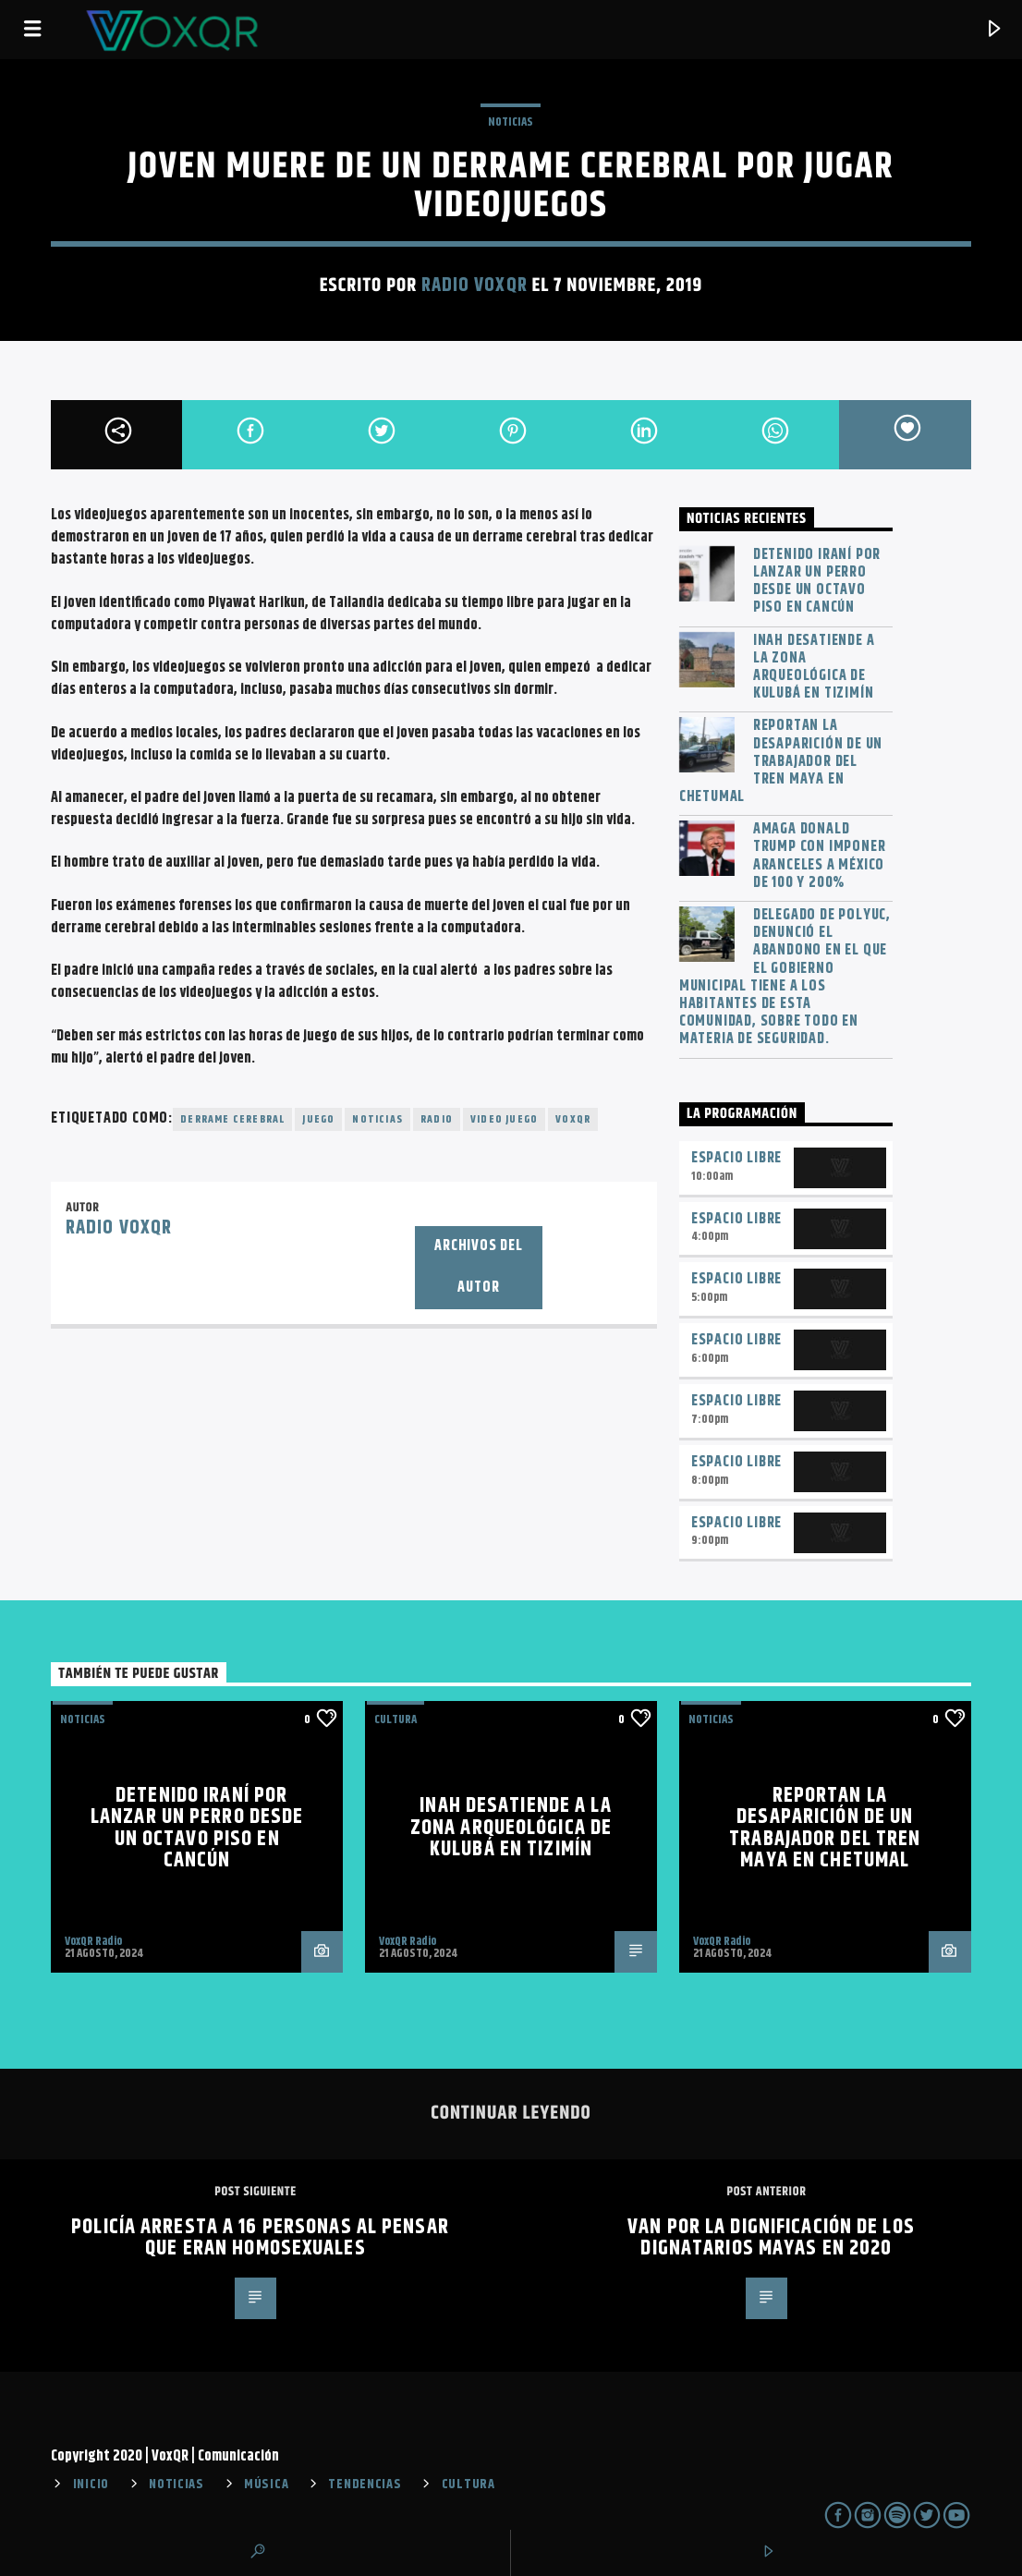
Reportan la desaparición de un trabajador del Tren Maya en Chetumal (780, 761)
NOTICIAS (510, 122)
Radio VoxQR (474, 285)
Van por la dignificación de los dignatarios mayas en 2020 (771, 2238)
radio (436, 1119)
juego (318, 1119)
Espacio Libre (736, 1158)
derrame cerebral (232, 1119)
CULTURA (468, 2484)
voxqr (572, 1119)
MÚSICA (266, 2484)
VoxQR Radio (93, 1941)
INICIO (91, 2484)
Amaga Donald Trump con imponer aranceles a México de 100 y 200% (819, 856)
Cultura (395, 1719)
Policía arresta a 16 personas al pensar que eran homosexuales (260, 2238)
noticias (377, 1119)
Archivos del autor (478, 1266)
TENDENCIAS (364, 2484)
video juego (504, 1119)
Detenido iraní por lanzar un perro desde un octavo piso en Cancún (817, 581)
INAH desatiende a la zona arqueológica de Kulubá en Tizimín (814, 667)
